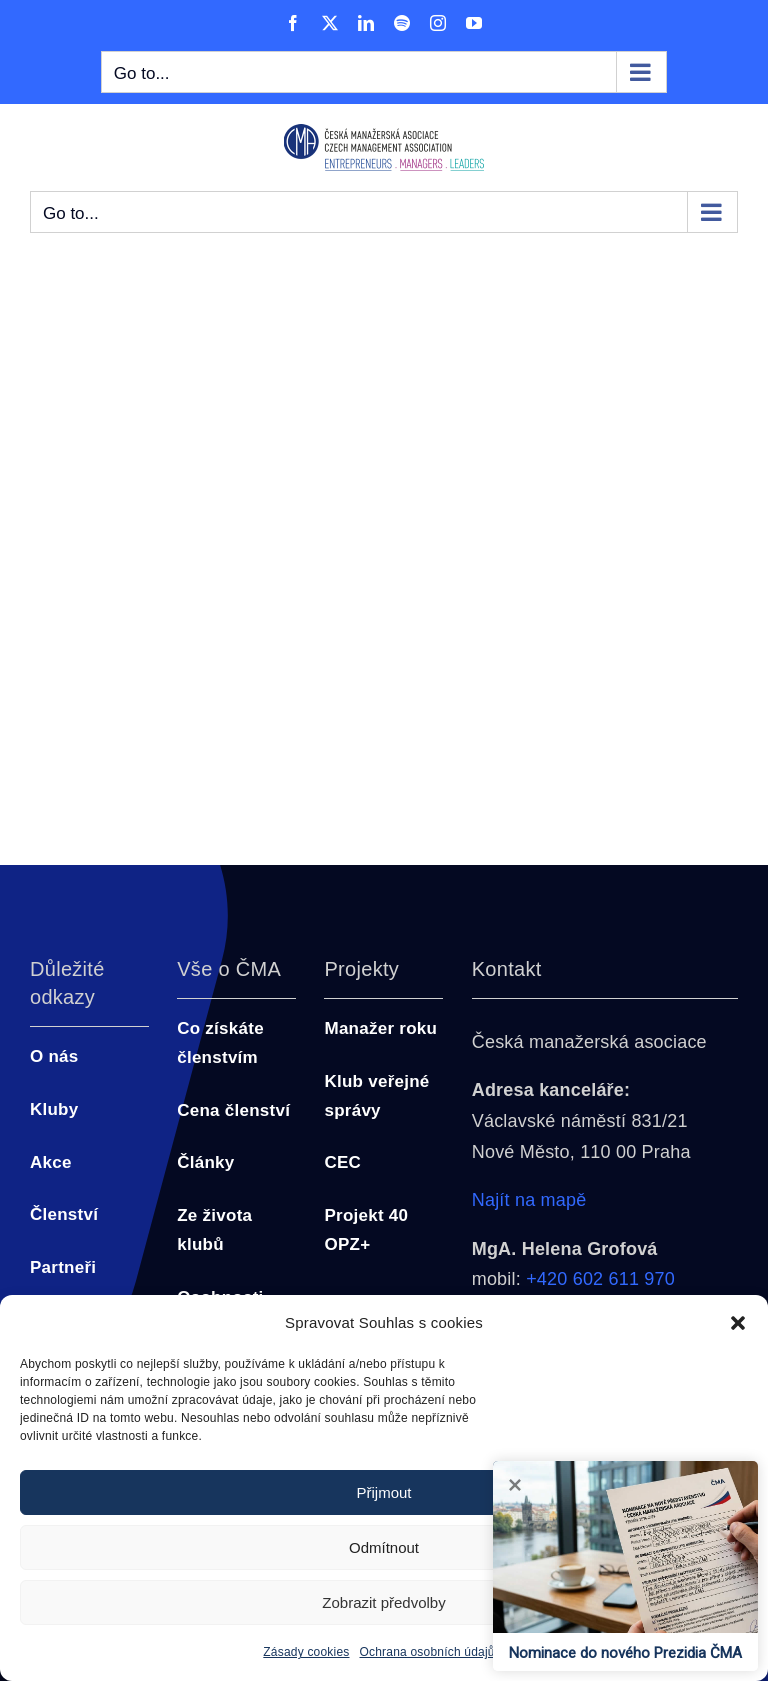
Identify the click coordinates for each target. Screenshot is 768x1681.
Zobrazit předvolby (383, 1602)
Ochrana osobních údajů (427, 1652)
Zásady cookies (306, 1652)
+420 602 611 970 (600, 1279)
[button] (738, 1323)
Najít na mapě (529, 1200)
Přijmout (383, 1492)
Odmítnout (384, 1547)
